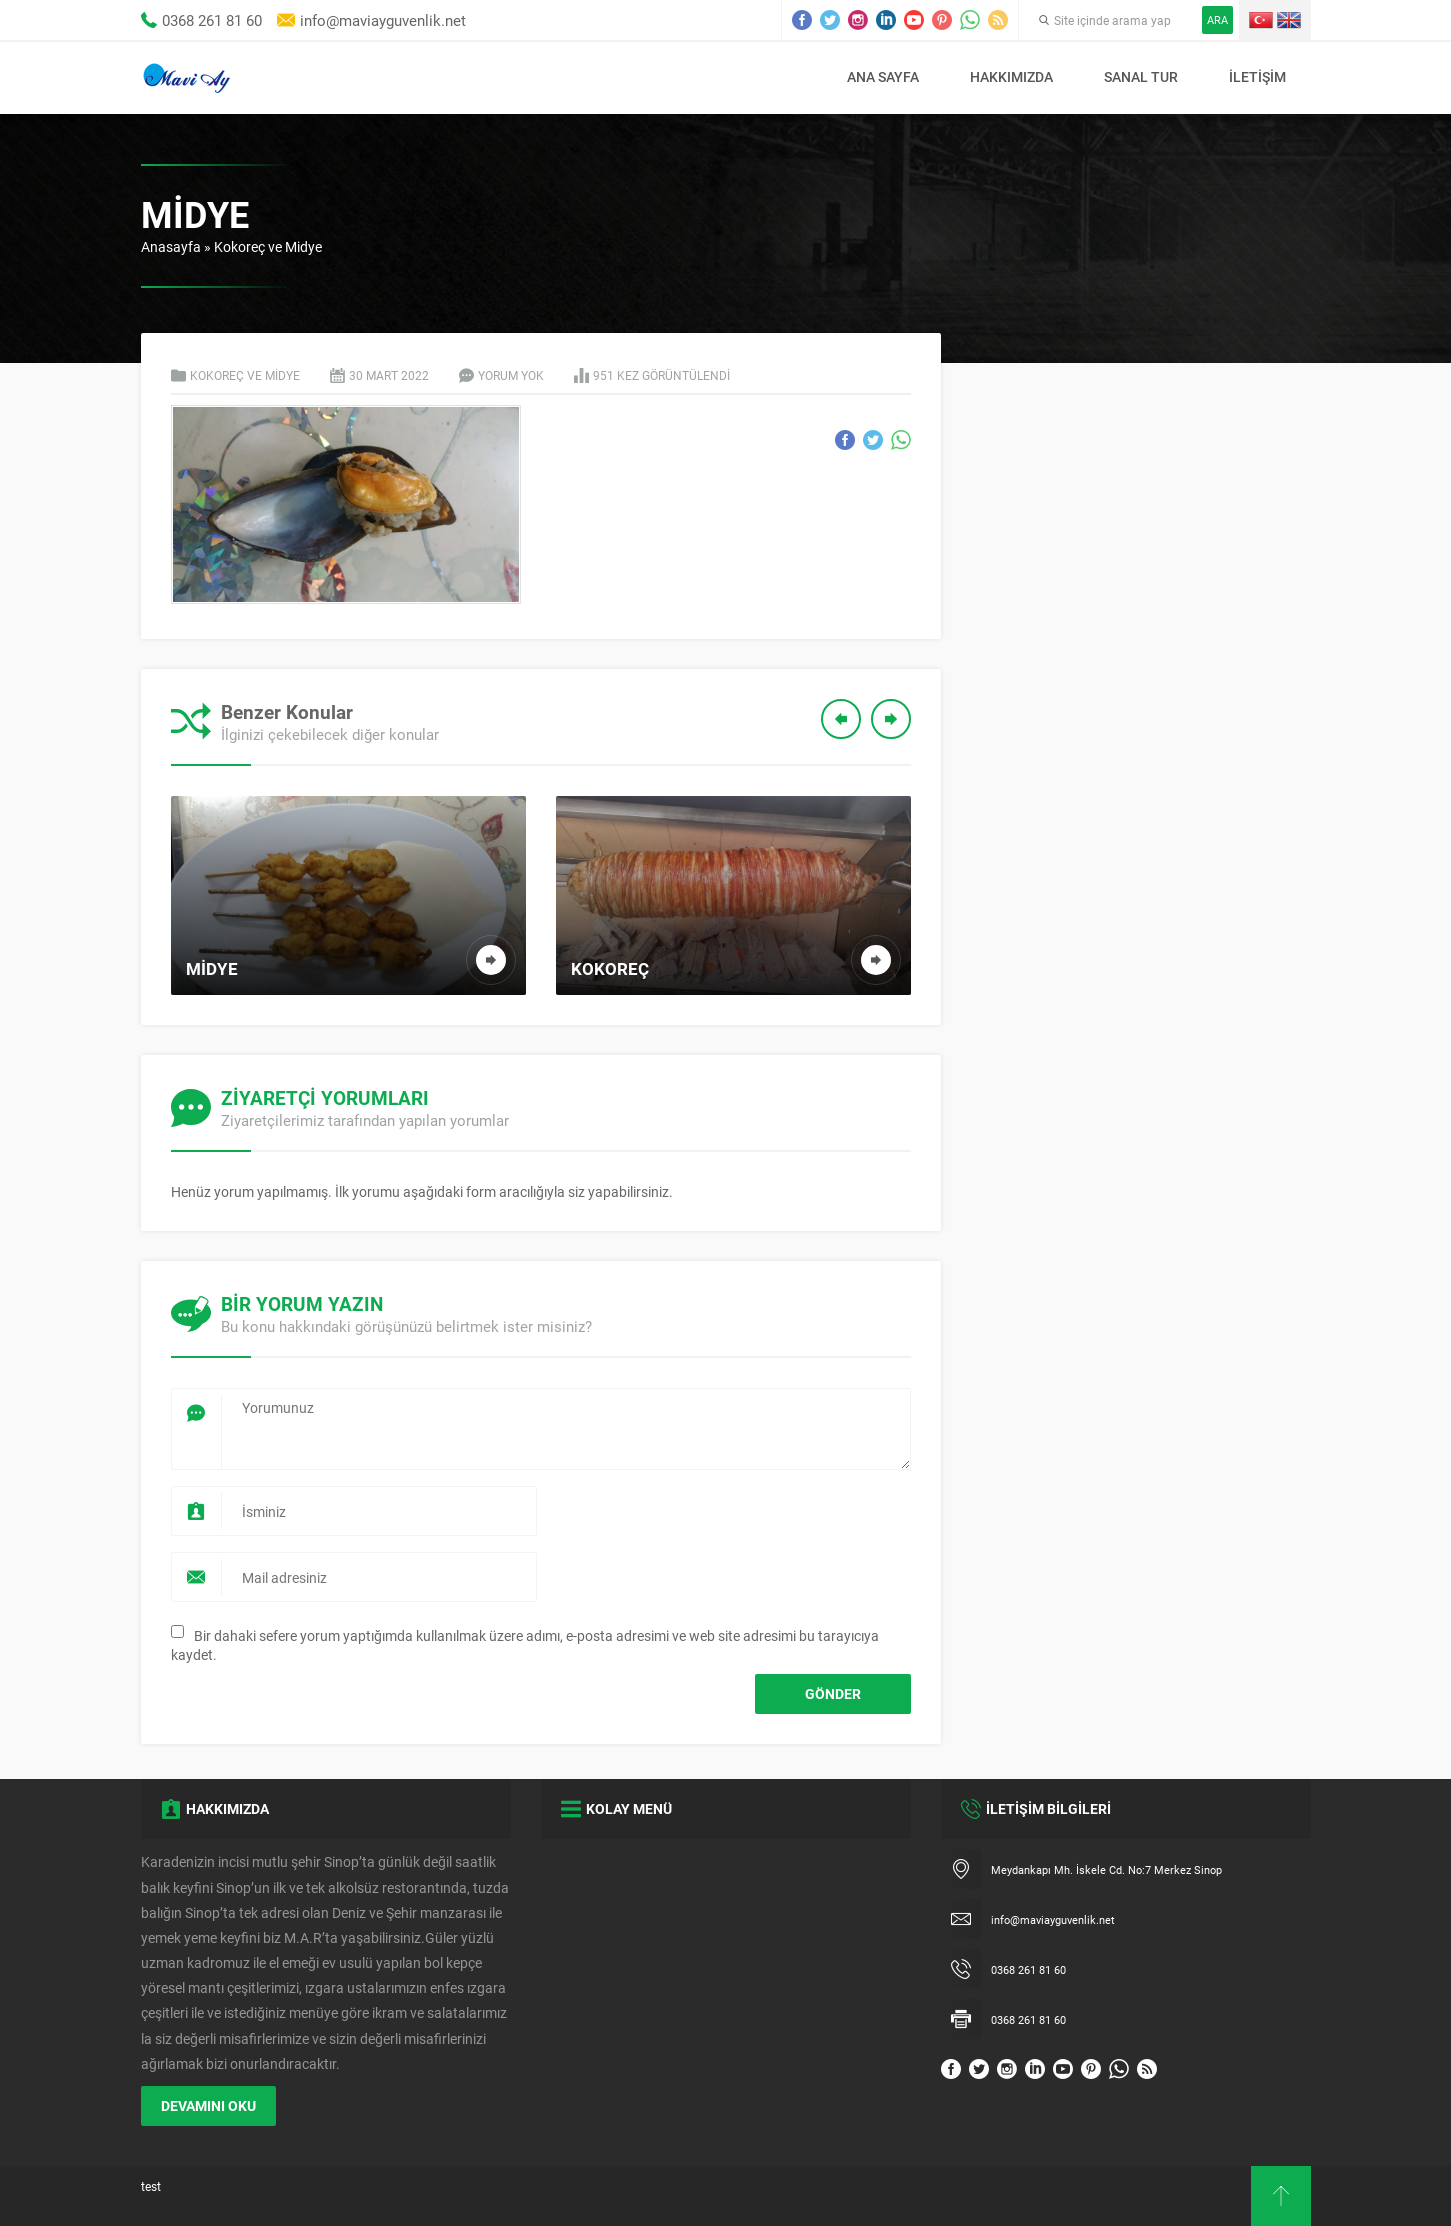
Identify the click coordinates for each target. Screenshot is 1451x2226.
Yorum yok (511, 375)
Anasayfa (171, 246)
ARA (1217, 19)
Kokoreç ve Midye (268, 246)
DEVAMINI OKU (208, 2105)
